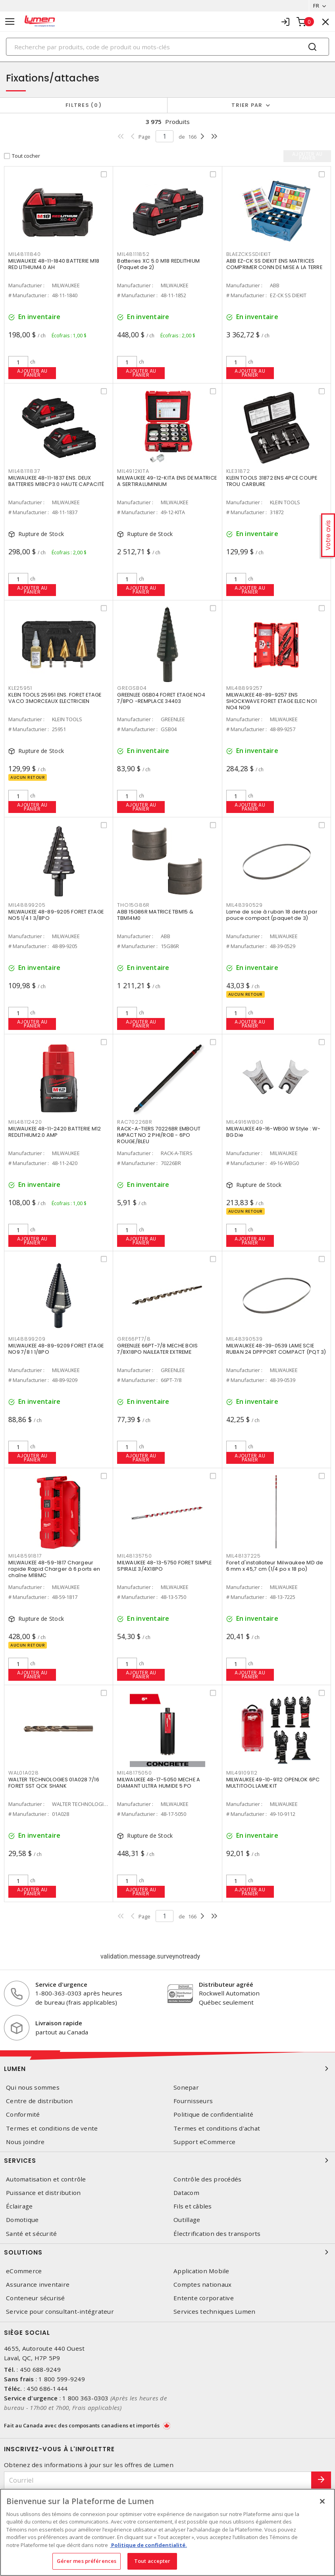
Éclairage (19, 2206)
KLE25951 (20, 688)
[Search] (167, 47)
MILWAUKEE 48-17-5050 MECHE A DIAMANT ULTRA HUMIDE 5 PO (158, 1782)
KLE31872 (238, 471)
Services (167, 2160)
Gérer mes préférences (87, 2560)
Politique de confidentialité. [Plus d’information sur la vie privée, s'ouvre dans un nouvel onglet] (148, 2545)
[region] (167, 2532)
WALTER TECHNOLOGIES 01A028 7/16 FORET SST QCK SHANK (53, 1782)
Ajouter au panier (32, 373)
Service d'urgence (61, 1984)
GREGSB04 (131, 688)
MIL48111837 (24, 471)
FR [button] (316, 5)
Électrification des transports (217, 2233)
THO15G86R (133, 905)
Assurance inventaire (37, 2284)
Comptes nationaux (202, 2284)
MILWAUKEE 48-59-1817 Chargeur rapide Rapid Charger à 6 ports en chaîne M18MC (54, 1569)
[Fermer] (322, 2501)
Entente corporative (203, 2298)
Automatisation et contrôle (46, 2179)
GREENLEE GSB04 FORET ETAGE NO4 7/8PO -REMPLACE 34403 (161, 697)
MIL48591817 (25, 1555)
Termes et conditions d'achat (216, 2128)
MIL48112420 (25, 1122)
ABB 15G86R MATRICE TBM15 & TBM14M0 (155, 914)
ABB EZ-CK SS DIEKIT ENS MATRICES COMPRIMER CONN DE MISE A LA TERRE (274, 264)
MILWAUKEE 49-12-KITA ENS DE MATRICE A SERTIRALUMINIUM (167, 481)
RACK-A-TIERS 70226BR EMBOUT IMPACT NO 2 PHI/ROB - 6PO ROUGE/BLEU (158, 1135)
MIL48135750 (134, 1555)
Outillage (186, 2220)
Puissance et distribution (43, 2193)
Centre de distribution (39, 2101)
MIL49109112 (242, 1772)
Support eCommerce (204, 2142)
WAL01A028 (23, 1772)
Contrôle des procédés (207, 2179)
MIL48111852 (133, 254)
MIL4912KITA (133, 471)
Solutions (167, 2252)
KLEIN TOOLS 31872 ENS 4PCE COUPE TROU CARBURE (272, 481)
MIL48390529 (244, 905)
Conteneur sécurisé (35, 2298)
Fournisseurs (193, 2101)
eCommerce (24, 2271)
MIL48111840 (24, 254)
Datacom (186, 2193)
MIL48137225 (243, 1555)
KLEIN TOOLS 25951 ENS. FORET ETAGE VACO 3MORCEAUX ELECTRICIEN (55, 697)
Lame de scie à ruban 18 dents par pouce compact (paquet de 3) (272, 914)
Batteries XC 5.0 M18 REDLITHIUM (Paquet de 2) (158, 264)
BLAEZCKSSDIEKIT (248, 254)
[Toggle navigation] (10, 21)
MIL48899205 (26, 905)
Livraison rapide (58, 2023)
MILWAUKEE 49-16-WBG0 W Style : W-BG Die (273, 1131)
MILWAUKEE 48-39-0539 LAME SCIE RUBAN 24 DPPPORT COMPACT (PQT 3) (276, 1348)
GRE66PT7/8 (134, 1338)
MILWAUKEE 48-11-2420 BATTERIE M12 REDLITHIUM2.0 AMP (54, 1131)
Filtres (83, 105)
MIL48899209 (26, 1338)
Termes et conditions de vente (52, 2128)
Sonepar (186, 2087)
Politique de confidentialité (213, 2114)
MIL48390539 (244, 1338)
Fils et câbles (192, 2206)
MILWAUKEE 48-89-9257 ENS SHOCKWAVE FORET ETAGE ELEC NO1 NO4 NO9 (271, 701)
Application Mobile (201, 2271)
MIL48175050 (134, 1772)
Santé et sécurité (31, 2233)
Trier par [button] (246, 105)
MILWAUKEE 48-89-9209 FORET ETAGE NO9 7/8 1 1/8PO (56, 1348)
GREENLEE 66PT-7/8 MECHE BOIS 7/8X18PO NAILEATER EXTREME (157, 1348)
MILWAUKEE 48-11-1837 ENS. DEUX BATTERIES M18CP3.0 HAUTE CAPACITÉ (56, 481)
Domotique (22, 2220)
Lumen (167, 2068)
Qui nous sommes (33, 2087)
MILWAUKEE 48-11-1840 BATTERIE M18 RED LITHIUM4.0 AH (53, 264)
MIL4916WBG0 (245, 1122)
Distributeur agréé (226, 1984)
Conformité (23, 2114)
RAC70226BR (134, 1122)
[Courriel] (158, 2480)
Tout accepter (152, 2560)
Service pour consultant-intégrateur (60, 2311)
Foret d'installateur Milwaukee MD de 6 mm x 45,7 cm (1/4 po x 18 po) (274, 1565)
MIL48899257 (244, 688)
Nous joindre (25, 2142)
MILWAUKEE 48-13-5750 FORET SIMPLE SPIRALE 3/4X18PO (164, 1565)
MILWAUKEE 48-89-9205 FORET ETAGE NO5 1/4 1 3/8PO (56, 914)
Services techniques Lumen (214, 2311)
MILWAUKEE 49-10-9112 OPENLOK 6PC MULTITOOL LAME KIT (273, 1782)
